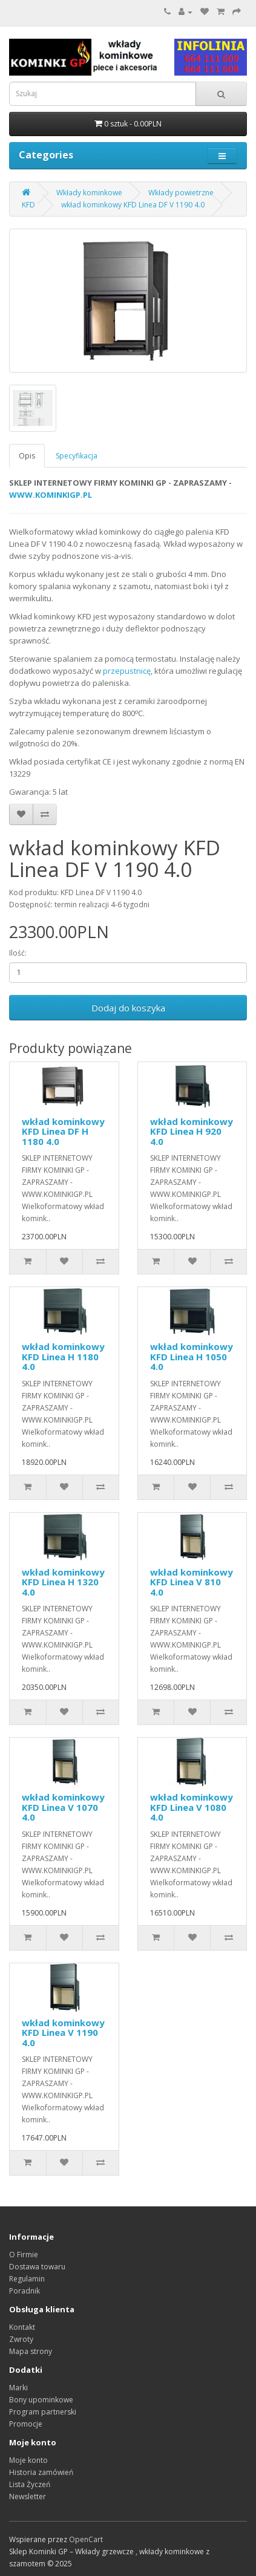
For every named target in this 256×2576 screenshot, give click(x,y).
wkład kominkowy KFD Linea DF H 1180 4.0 (63, 1131)
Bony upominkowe (41, 2400)
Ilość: (18, 953)
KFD (28, 205)
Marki (18, 2387)
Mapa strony (30, 2351)
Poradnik (24, 2291)
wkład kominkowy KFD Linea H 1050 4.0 (191, 1356)
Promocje (25, 2424)
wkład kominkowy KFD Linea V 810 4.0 (191, 1582)
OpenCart (86, 2539)
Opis (27, 456)
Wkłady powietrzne (181, 192)
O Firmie (23, 2254)
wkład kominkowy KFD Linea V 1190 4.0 (63, 2033)
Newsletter (27, 2496)
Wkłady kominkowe (89, 192)
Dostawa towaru (37, 2266)
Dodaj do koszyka (128, 1008)
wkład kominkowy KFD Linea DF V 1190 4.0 (133, 205)
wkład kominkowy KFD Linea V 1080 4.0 (191, 1807)
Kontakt (22, 2327)
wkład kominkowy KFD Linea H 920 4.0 (191, 1131)
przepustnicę (127, 670)
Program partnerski (42, 2412)
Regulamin (27, 2279)
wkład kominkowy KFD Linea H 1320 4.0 (63, 1582)
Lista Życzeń (29, 2484)
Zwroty (21, 2339)
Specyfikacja (76, 456)
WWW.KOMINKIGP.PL (50, 494)
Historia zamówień (41, 2472)
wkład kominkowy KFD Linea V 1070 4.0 (63, 1807)
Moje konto (28, 2460)
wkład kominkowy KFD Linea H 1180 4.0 (63, 1356)
